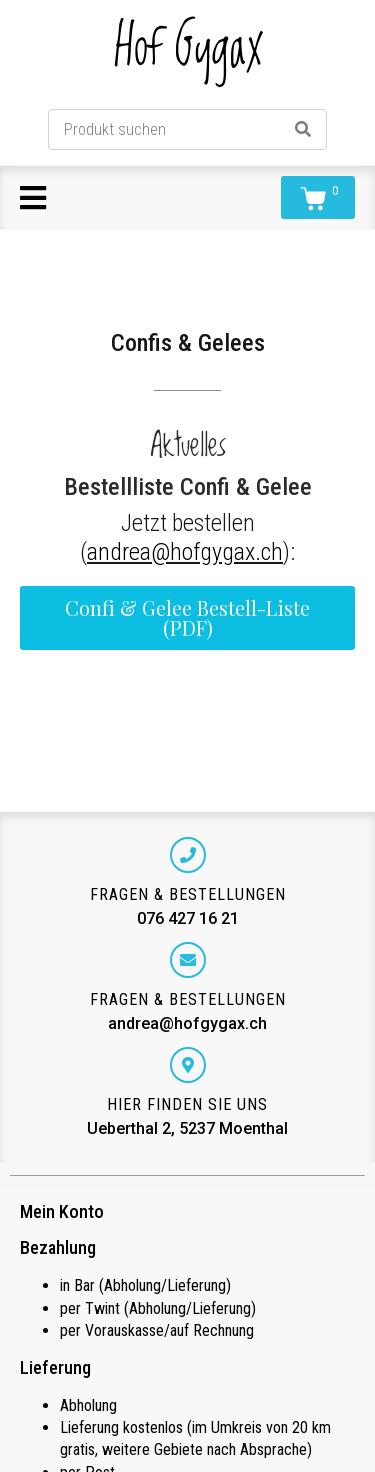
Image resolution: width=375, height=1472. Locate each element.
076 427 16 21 (188, 918)
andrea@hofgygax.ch (185, 552)
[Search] (303, 129)
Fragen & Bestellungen (188, 894)
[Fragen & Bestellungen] (188, 855)
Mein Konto (62, 1211)
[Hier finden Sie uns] (188, 1065)
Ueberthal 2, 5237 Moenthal (187, 1128)
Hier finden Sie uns (187, 1104)
